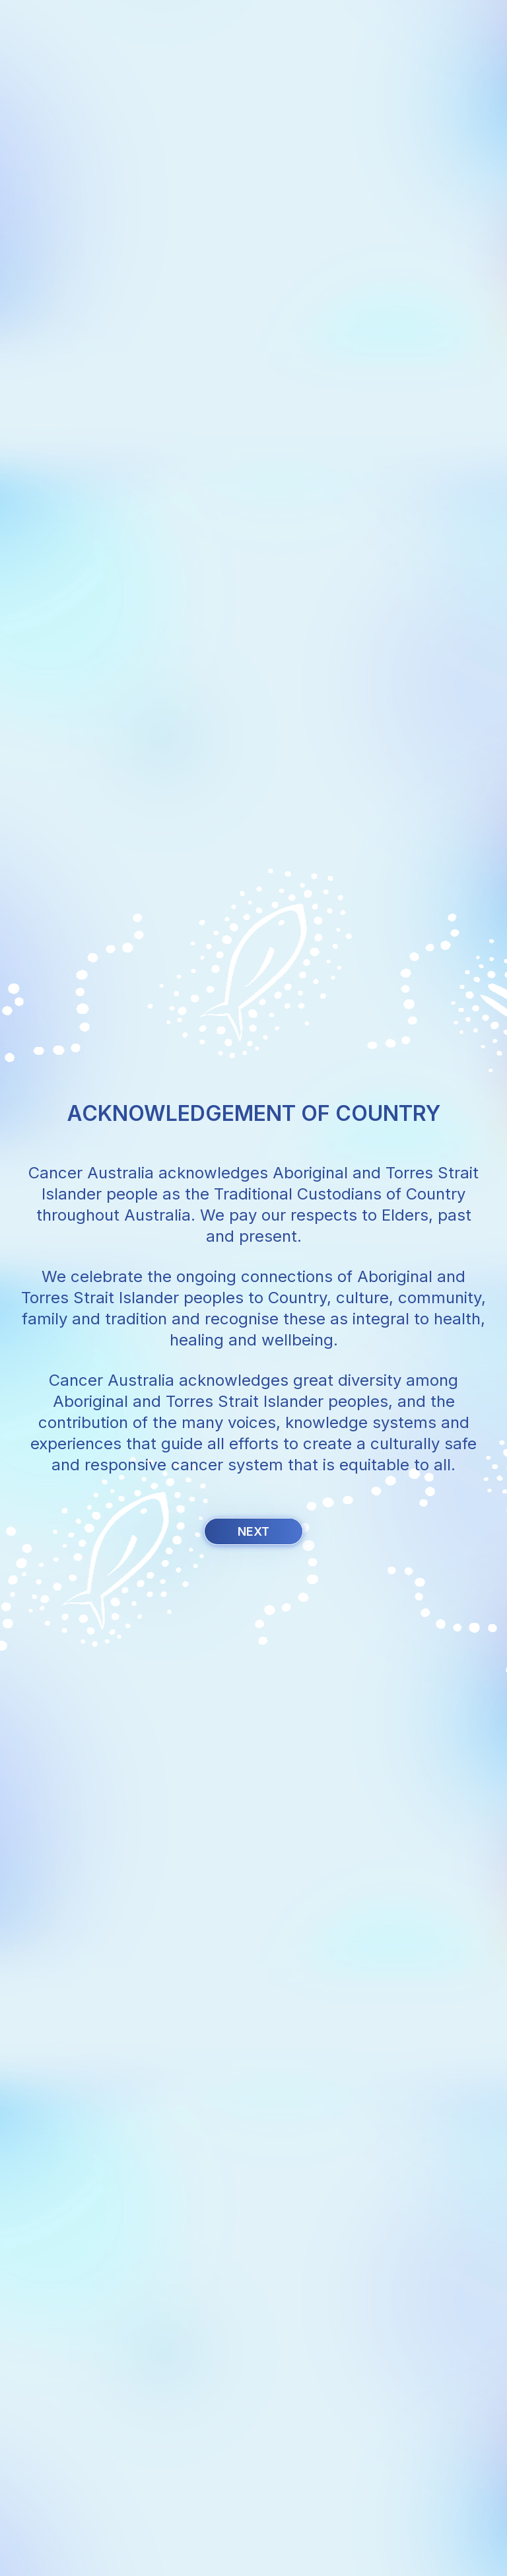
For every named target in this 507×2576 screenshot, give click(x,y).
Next (253, 1531)
